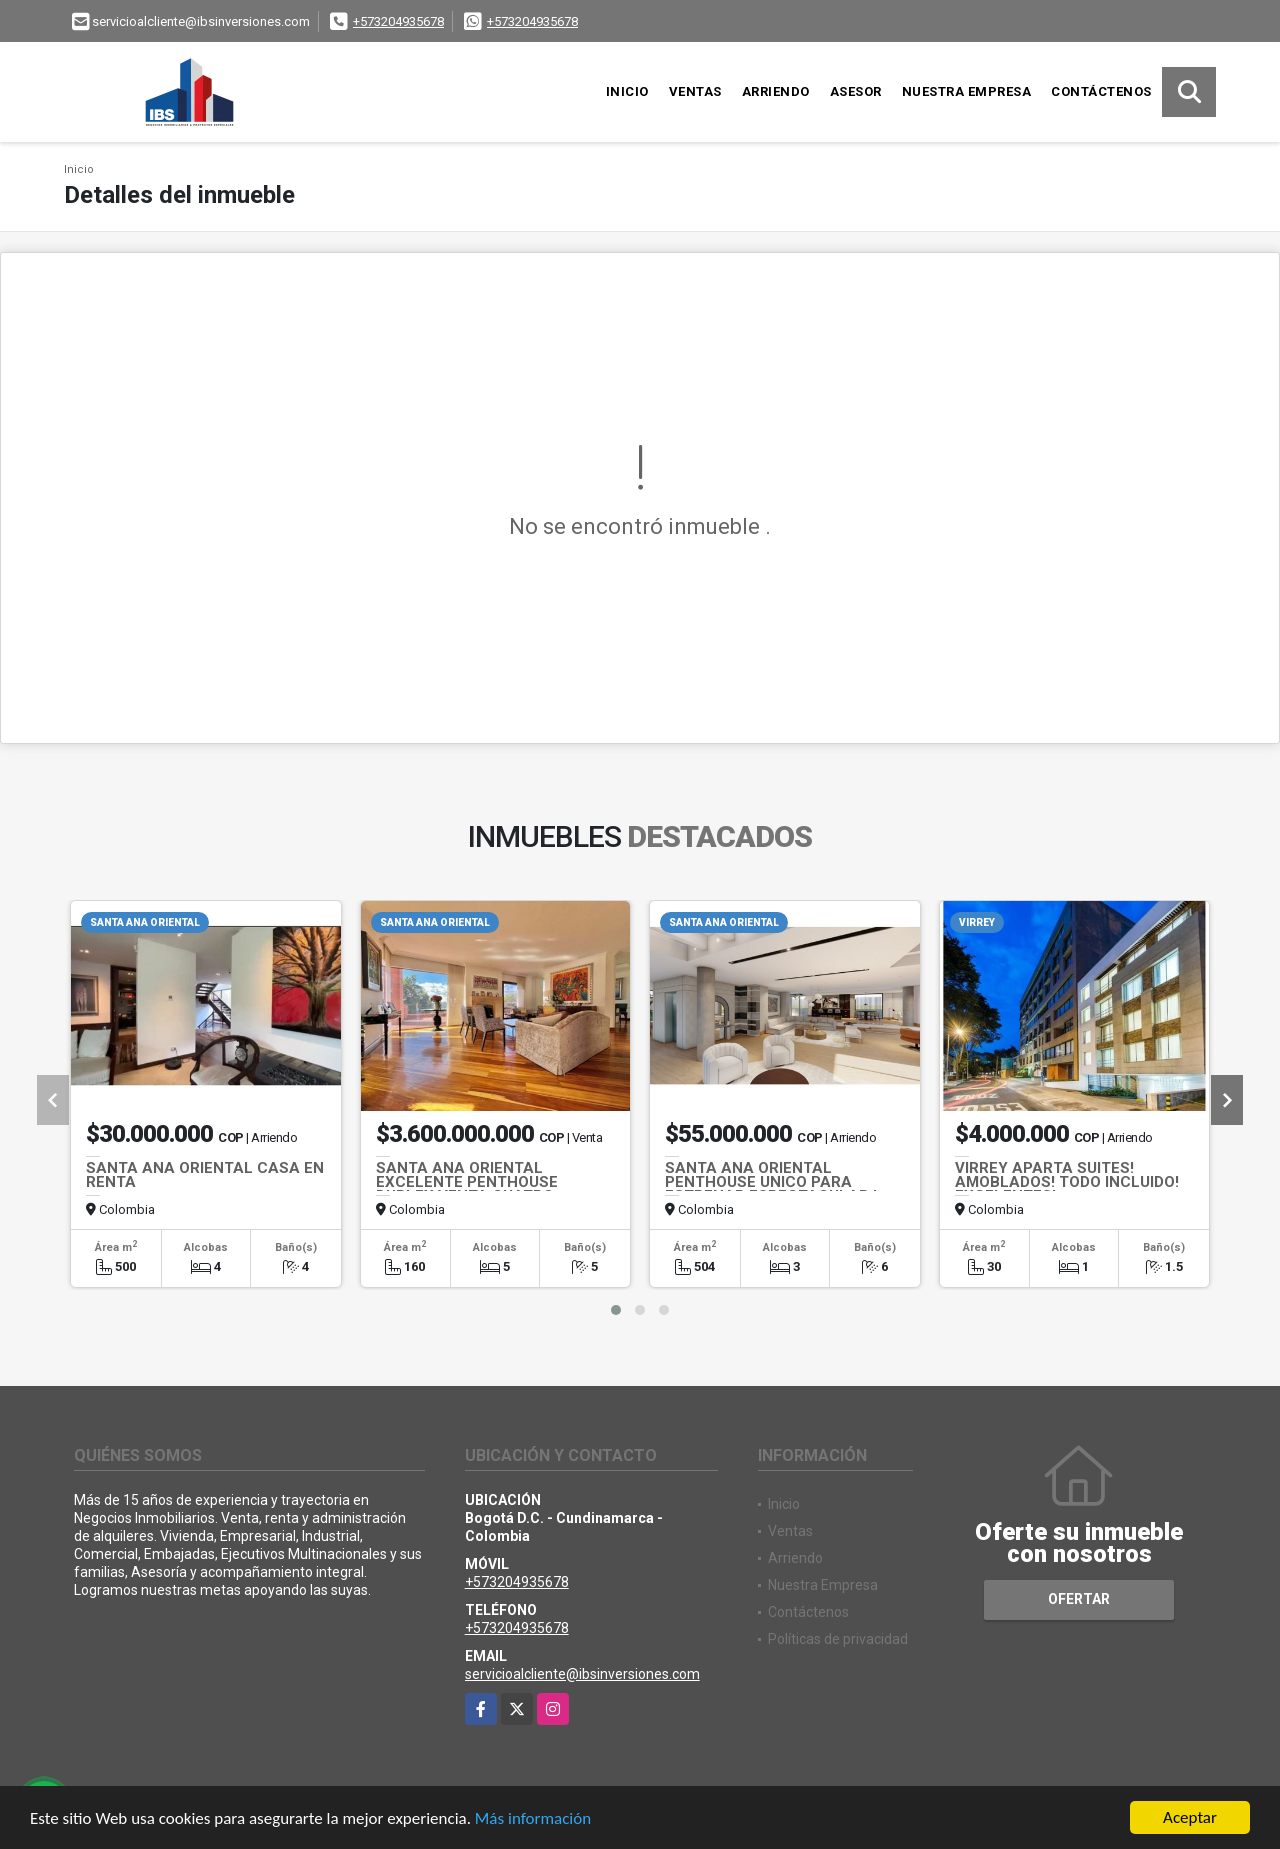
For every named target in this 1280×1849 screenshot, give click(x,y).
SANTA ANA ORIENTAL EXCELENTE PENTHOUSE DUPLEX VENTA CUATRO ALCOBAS (467, 1189)
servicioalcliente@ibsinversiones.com (582, 1674)
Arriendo (776, 91)
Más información (533, 1819)
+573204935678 (398, 21)
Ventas (695, 91)
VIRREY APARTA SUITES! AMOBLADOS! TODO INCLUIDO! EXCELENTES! (1067, 1182)
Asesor (856, 91)
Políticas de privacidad (838, 1639)
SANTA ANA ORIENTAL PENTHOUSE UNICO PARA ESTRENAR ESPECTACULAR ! (771, 1182)
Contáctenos (1101, 91)
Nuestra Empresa (967, 91)
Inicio (627, 91)
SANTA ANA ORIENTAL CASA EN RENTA (205, 1175)
